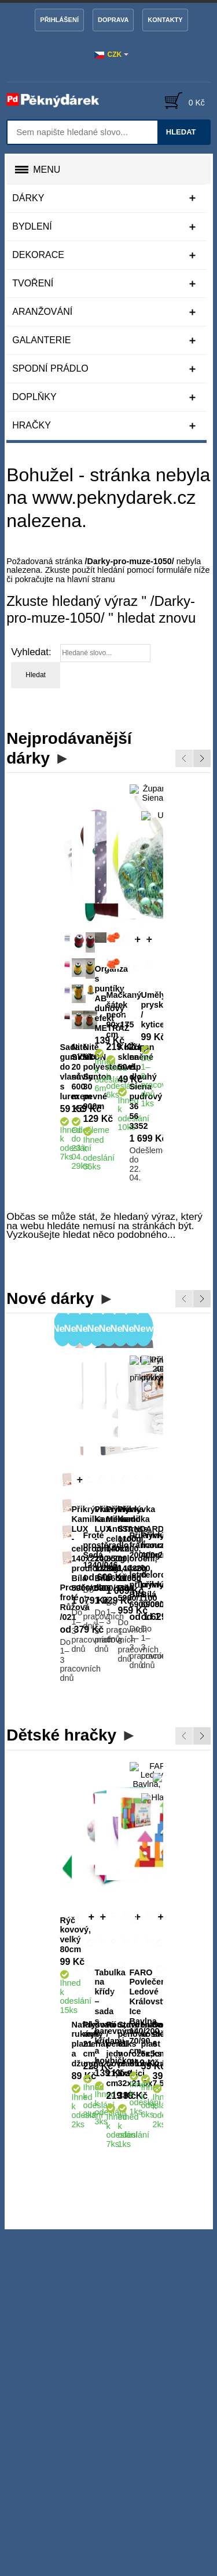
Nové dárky (50, 1142)
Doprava (113, 19)
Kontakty (165, 19)
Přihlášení (59, 19)
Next (202, 758)
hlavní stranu (91, 579)
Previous (184, 758)
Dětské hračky (61, 1464)
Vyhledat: (31, 651)
